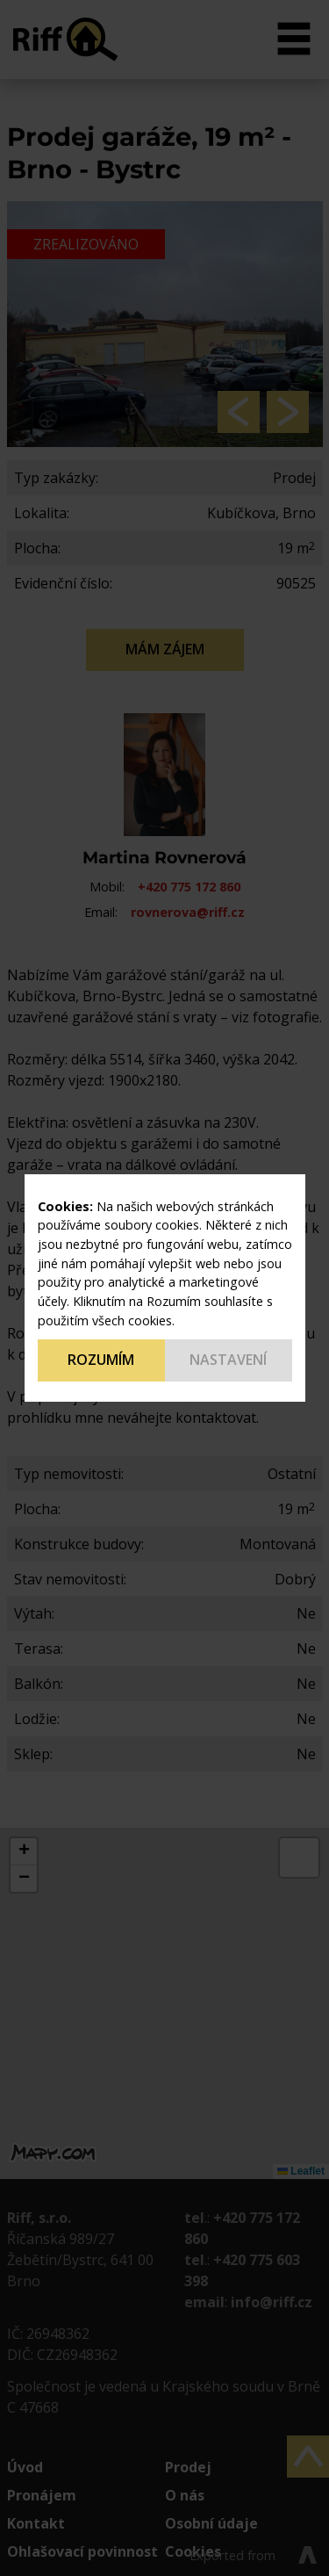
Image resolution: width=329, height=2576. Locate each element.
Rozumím (101, 1359)
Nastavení (228, 1359)
